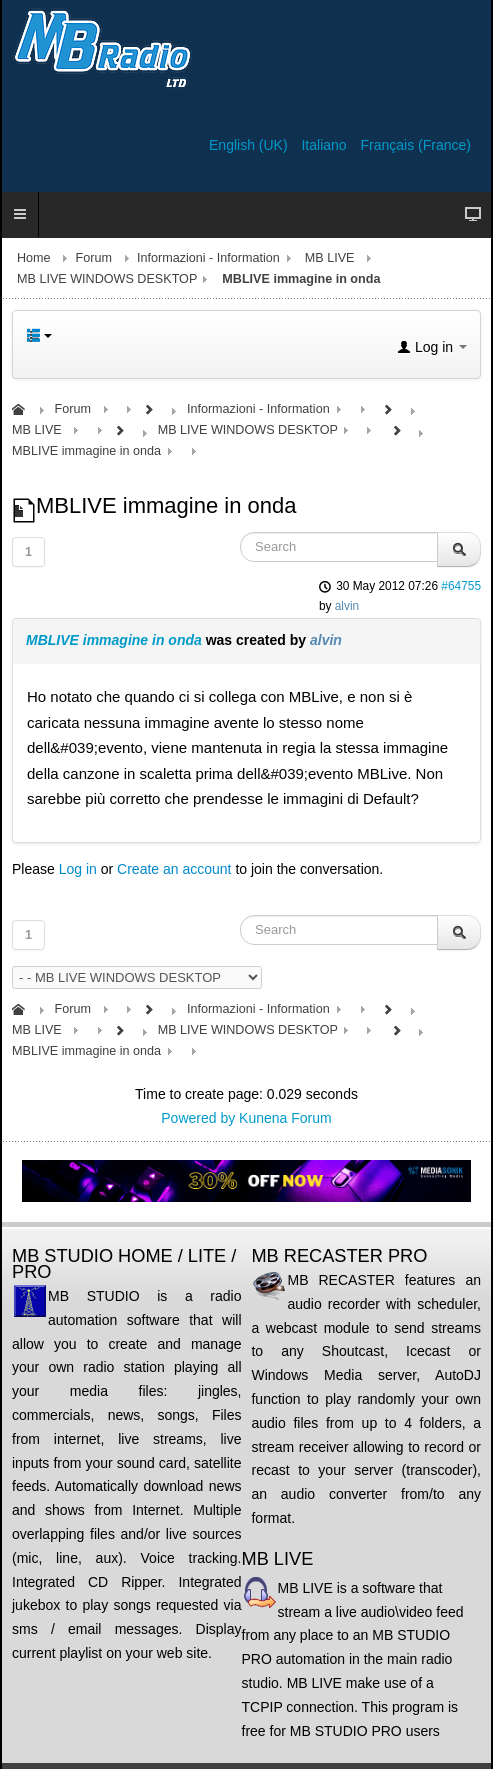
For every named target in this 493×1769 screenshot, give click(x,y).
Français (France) (416, 145)
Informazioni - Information (208, 258)
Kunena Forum (285, 1118)
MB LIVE (330, 258)
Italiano (325, 145)
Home (34, 258)
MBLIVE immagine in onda (114, 640)
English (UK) (250, 145)
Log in (78, 869)
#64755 (461, 586)
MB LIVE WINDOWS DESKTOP (107, 279)
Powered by (198, 1118)
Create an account (174, 869)
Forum (94, 258)
